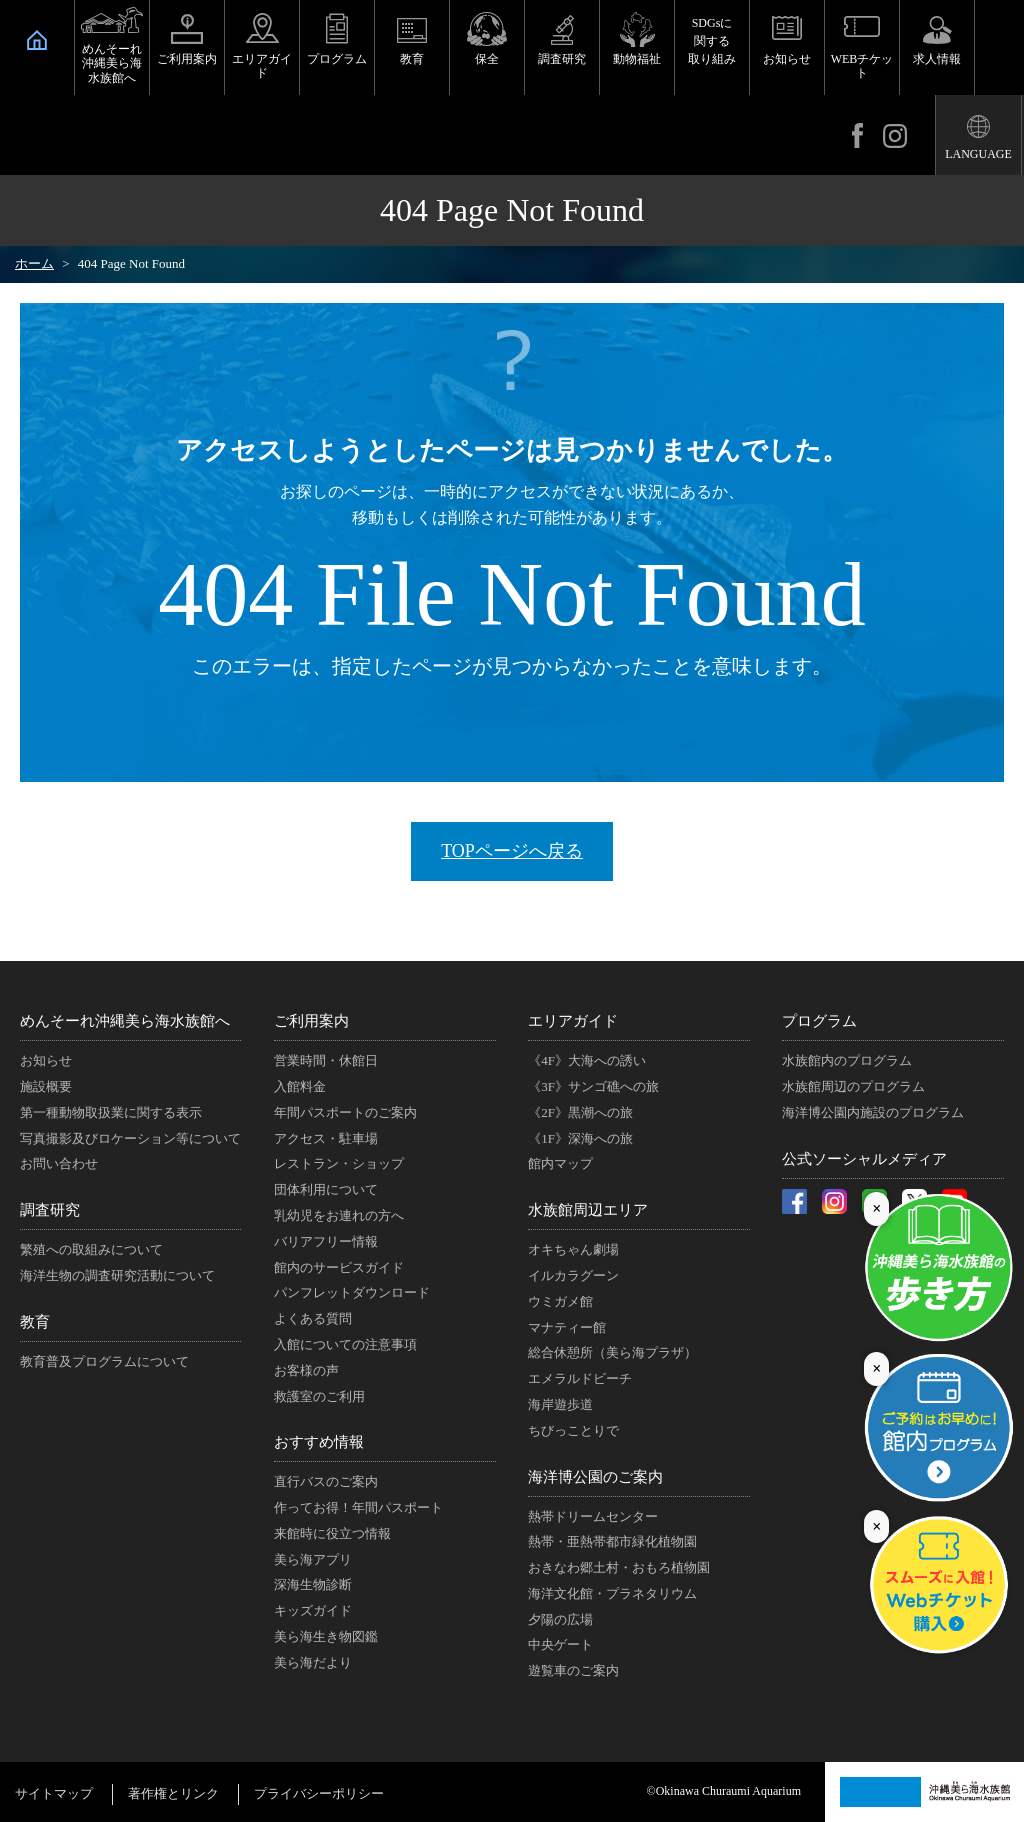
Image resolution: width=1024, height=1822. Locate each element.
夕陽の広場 (560, 1619)
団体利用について (326, 1189)
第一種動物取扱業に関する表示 (111, 1112)
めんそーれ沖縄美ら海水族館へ (112, 63)
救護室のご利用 (319, 1396)
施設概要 (46, 1086)
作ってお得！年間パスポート (358, 1507)
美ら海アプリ (313, 1559)
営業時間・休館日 (326, 1060)
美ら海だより (313, 1662)
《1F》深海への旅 (580, 1138)
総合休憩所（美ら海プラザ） (612, 1352)
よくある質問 (313, 1318)
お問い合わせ (59, 1163)
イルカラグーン (573, 1275)
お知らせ (787, 59)
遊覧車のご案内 (573, 1670)
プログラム (337, 59)
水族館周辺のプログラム (853, 1086)
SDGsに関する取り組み (712, 41)
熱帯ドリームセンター (593, 1516)
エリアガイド (262, 66)
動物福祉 (637, 59)
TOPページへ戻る (512, 851)
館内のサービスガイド (339, 1267)
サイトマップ (54, 1793)
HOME (37, 40)
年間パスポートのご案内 (345, 1112)
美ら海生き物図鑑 (326, 1636)
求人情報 (937, 59)
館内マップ (560, 1163)
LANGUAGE (978, 154)
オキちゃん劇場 (573, 1249)
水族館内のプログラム (847, 1060)
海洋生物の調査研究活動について (117, 1275)
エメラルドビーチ (580, 1378)
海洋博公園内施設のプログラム (873, 1112)
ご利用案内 (187, 59)
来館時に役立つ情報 (332, 1533)
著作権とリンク (173, 1793)
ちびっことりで (573, 1430)
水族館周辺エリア (588, 1210)
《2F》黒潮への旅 (580, 1112)
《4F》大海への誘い (587, 1060)
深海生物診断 (313, 1584)
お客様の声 (306, 1370)
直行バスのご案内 (326, 1481)
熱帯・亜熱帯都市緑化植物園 (612, 1541)
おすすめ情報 (319, 1442)
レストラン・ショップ (339, 1163)
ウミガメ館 (560, 1301)
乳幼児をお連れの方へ (339, 1215)
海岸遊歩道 (560, 1404)
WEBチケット (862, 66)
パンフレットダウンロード (352, 1292)
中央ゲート (560, 1644)
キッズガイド (313, 1610)
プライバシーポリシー (319, 1793)
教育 (412, 59)
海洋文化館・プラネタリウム (612, 1593)
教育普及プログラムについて (104, 1361)
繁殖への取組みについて (91, 1249)
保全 (487, 59)
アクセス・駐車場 (326, 1138)
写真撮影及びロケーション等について (130, 1138)
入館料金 (300, 1086)
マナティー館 (567, 1327)
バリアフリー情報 (326, 1241)
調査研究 (562, 59)
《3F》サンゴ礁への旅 (593, 1086)
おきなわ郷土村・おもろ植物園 (619, 1567)
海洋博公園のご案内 (595, 1477)
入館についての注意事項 (345, 1344)
